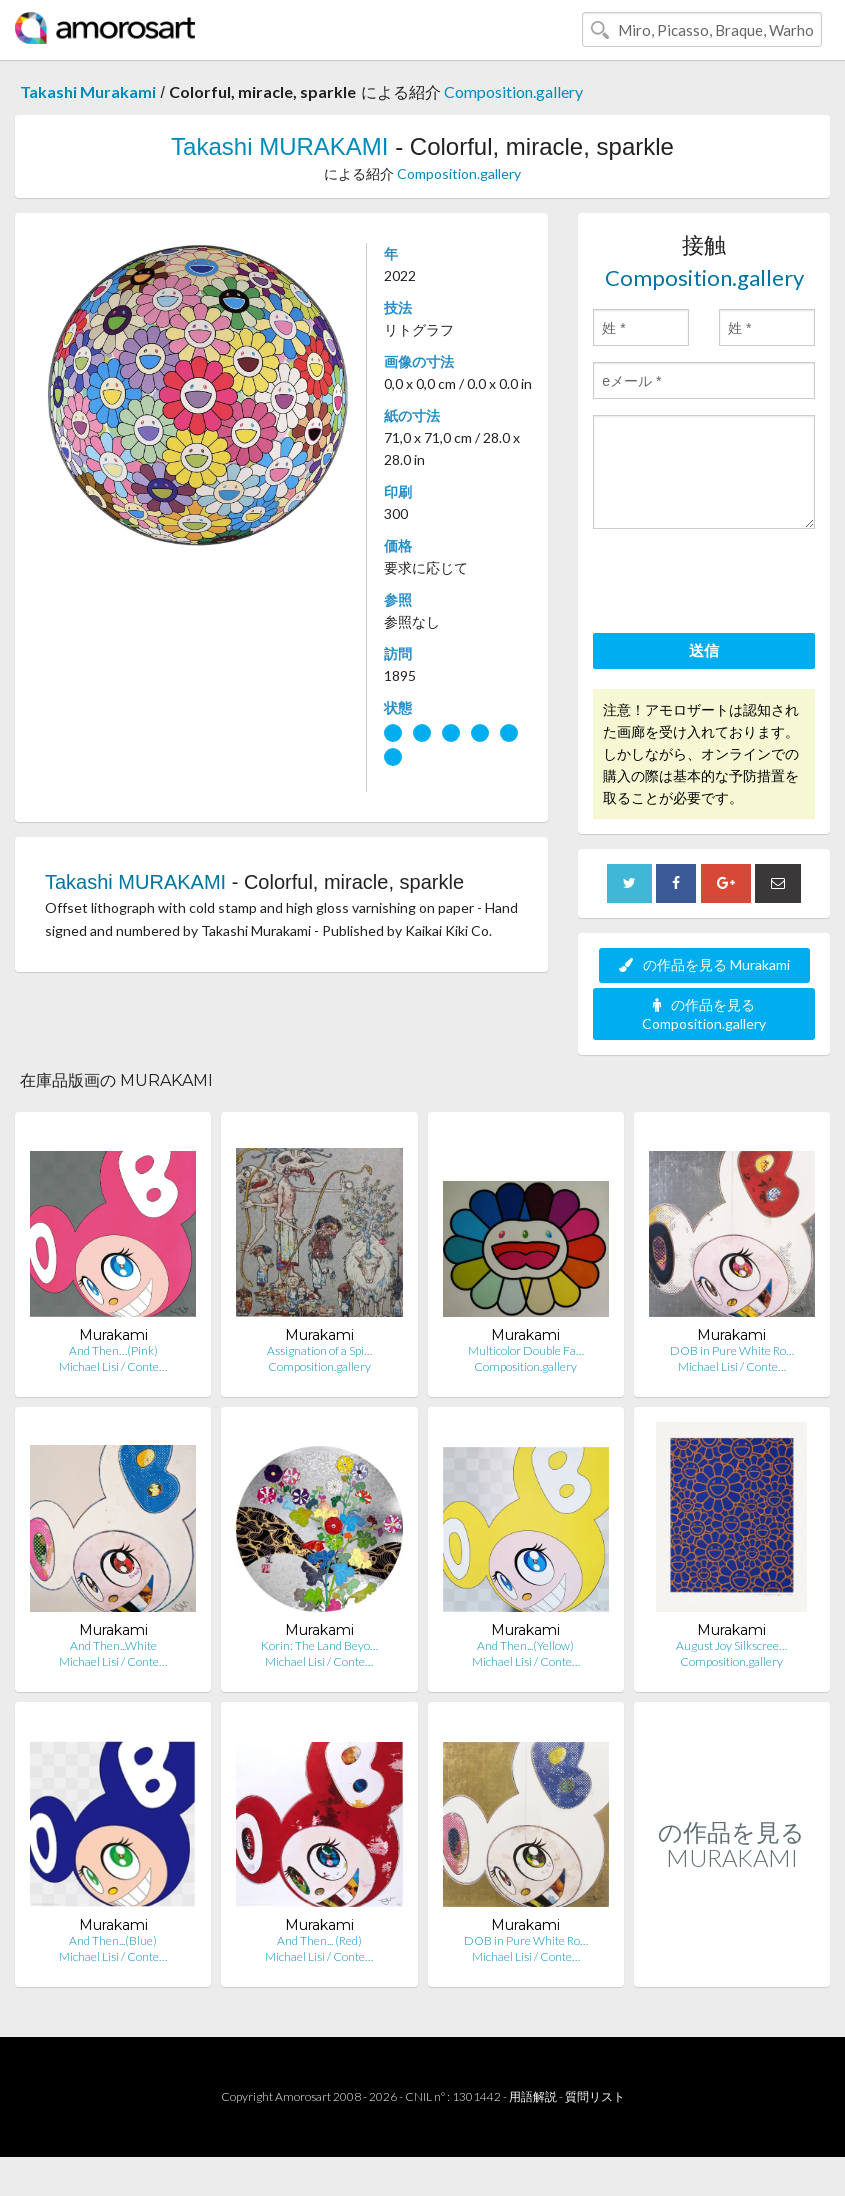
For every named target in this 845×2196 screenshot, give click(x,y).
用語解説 (533, 2096)
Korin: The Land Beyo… (319, 1645)
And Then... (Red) (319, 1940)
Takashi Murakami (88, 91)
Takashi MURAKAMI (279, 146)
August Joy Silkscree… (731, 1645)
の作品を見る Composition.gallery (704, 1014)
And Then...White (113, 1645)
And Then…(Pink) (113, 1350)
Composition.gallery (513, 91)
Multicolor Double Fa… (526, 1350)
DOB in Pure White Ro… (732, 1350)
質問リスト (595, 2096)
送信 (704, 650)
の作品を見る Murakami (704, 964)
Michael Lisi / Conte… (113, 1366)
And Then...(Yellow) (525, 1645)
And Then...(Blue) (113, 1940)
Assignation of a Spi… (319, 1350)
